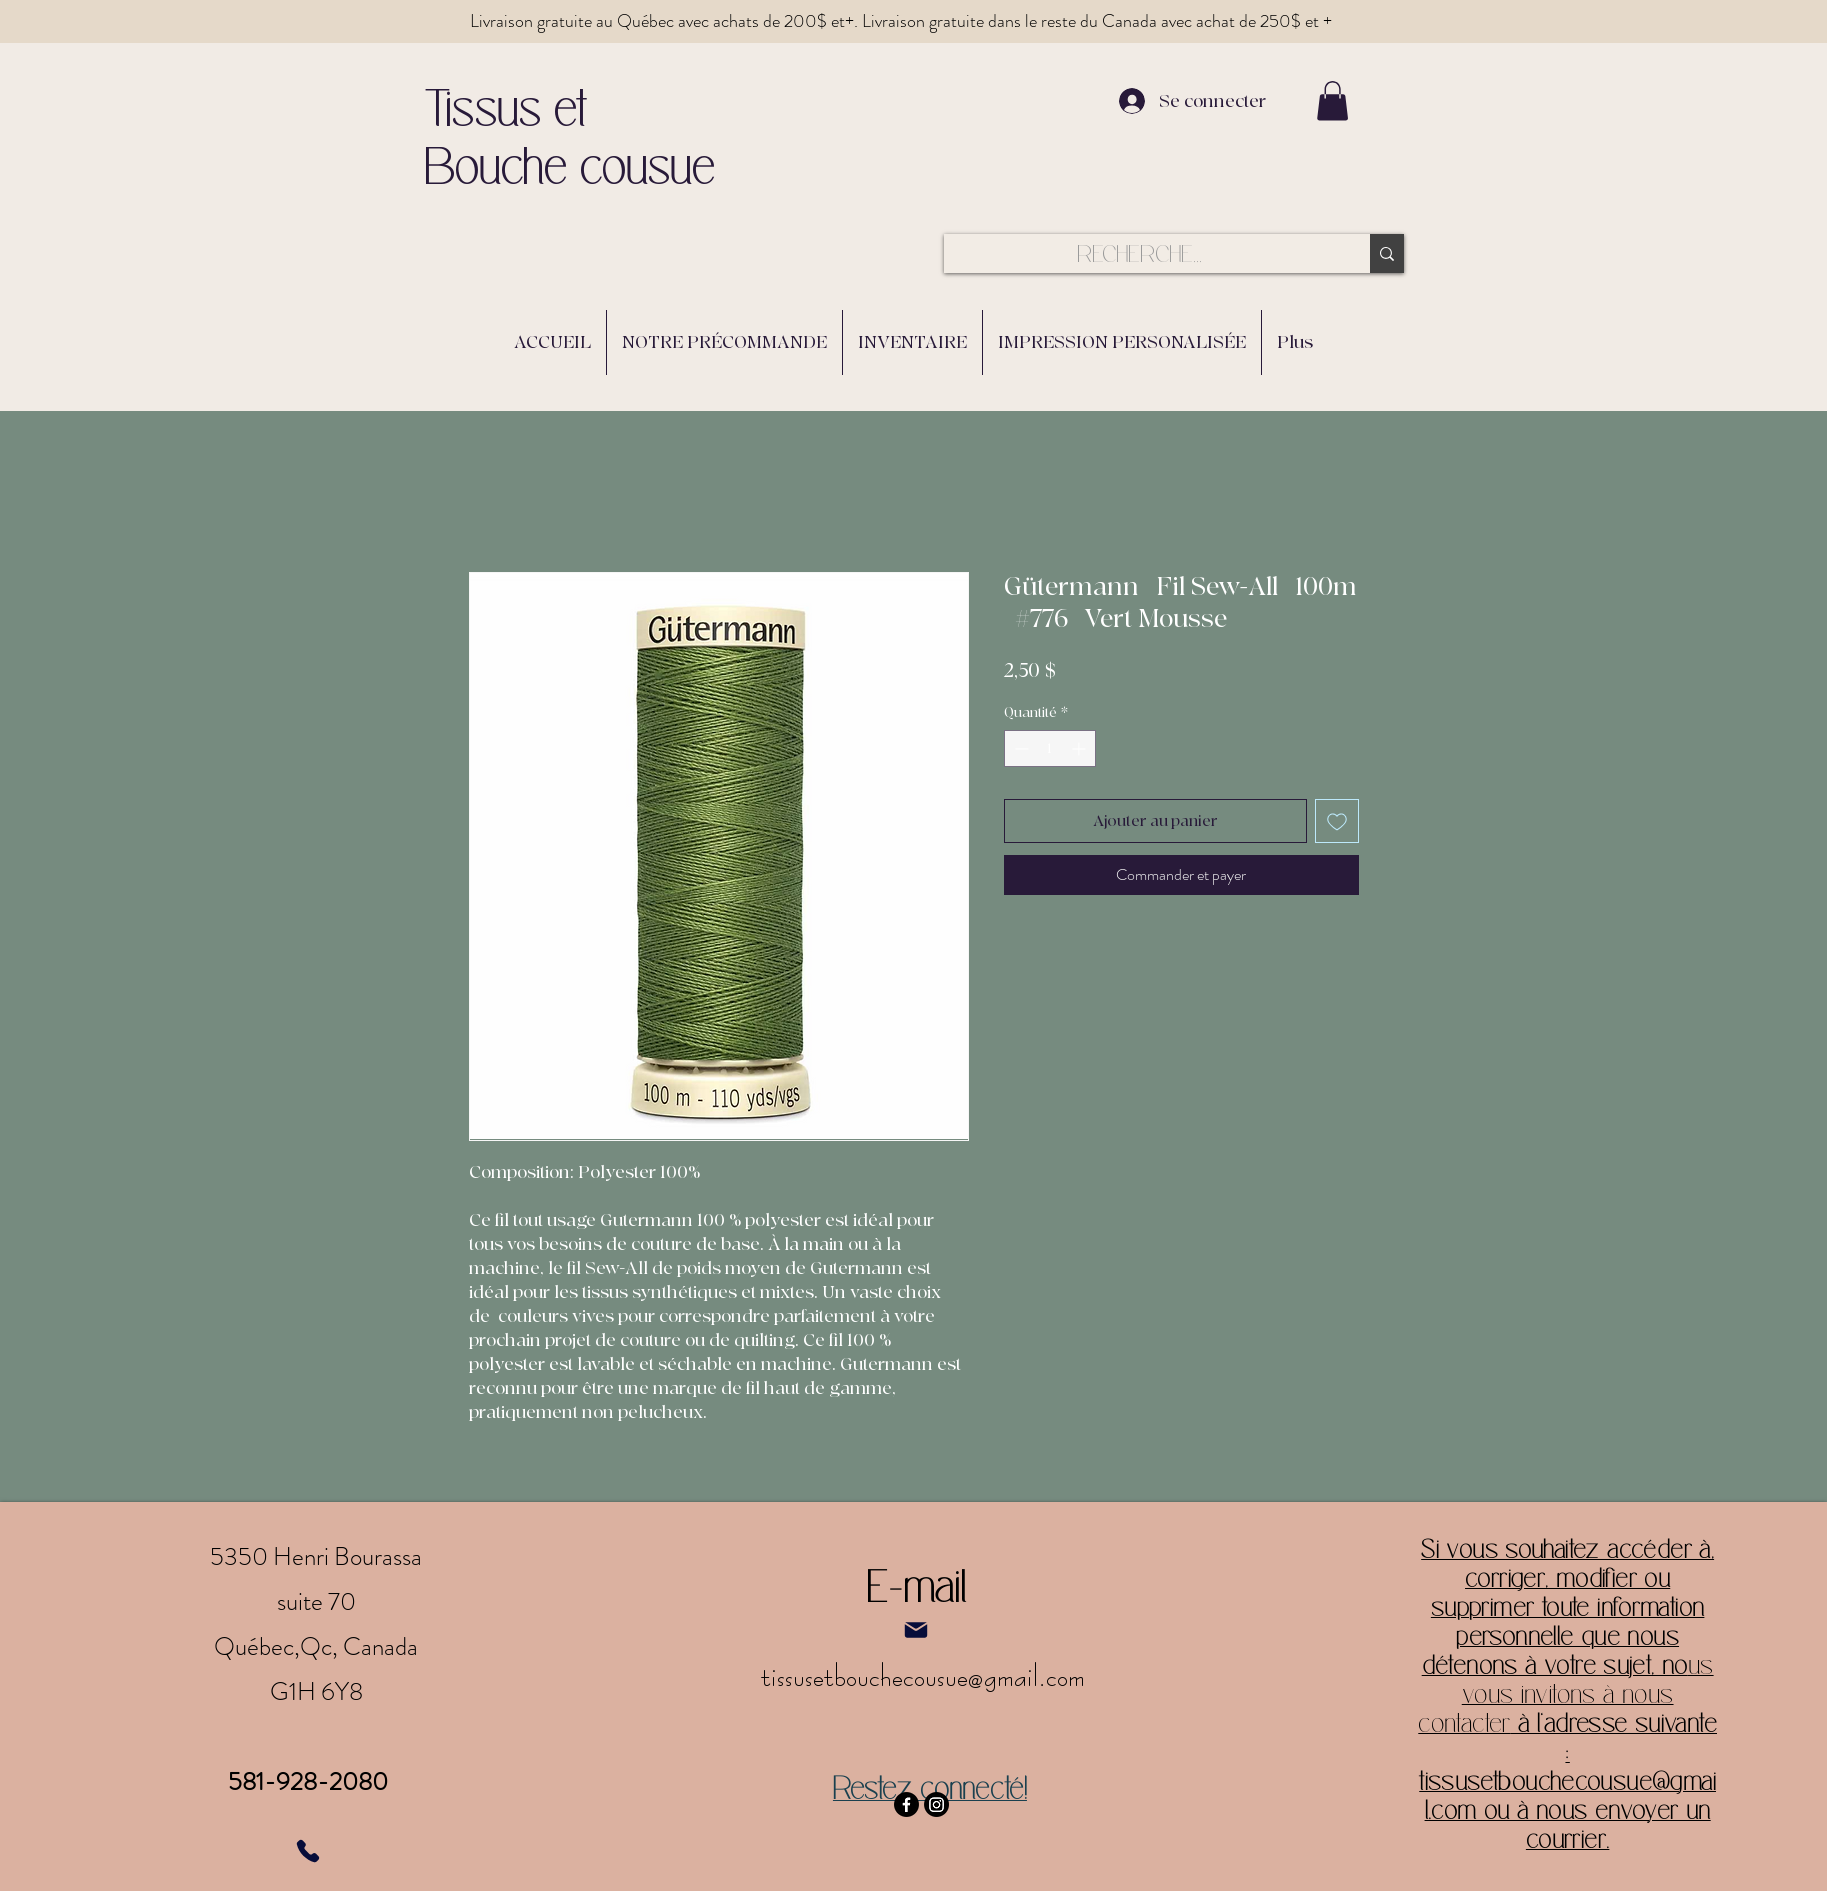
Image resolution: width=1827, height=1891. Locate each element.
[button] (1332, 100)
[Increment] (1080, 748)
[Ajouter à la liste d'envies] (1337, 821)
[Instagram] (936, 1804)
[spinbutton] (1050, 748)
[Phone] (308, 1851)
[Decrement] (1019, 748)
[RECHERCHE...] (1140, 254)
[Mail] (915, 1630)
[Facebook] (906, 1804)
